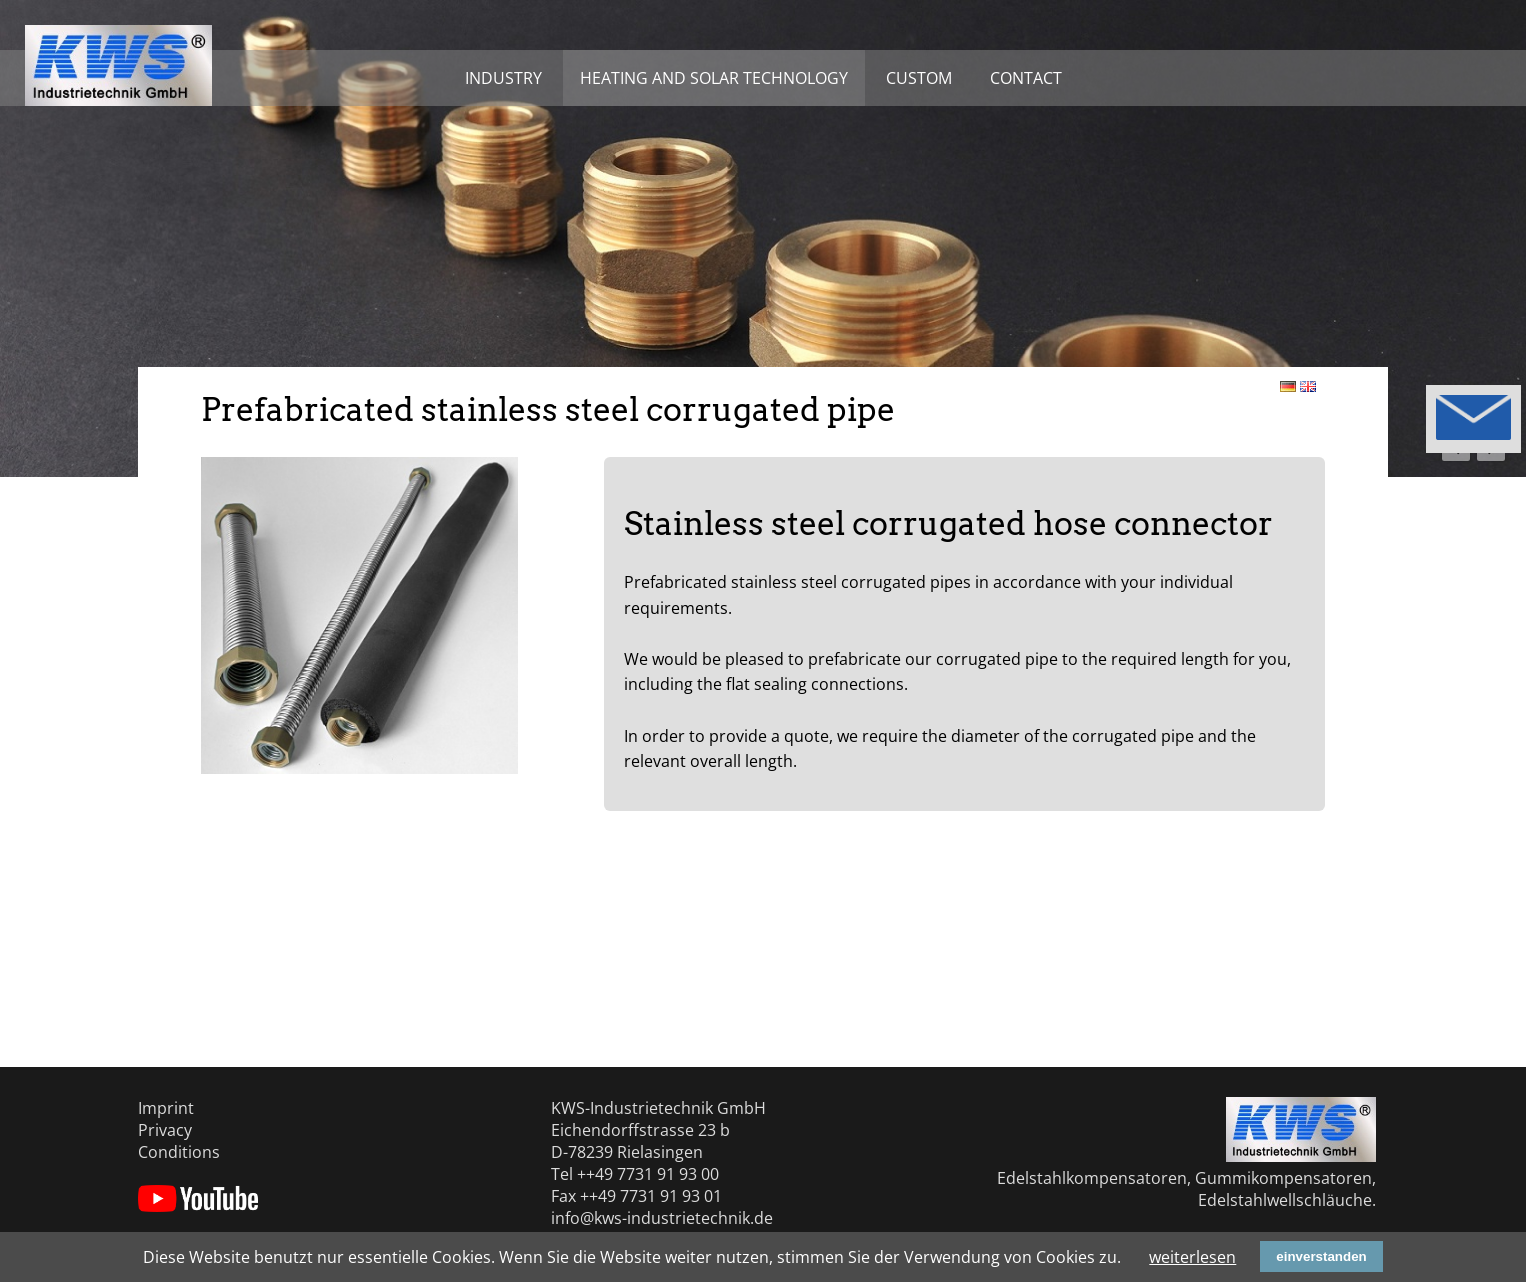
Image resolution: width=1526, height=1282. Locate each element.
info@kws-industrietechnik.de (662, 1218)
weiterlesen (1192, 1257)
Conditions (179, 1152)
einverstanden (1321, 1256)
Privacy (165, 1130)
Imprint (166, 1108)
